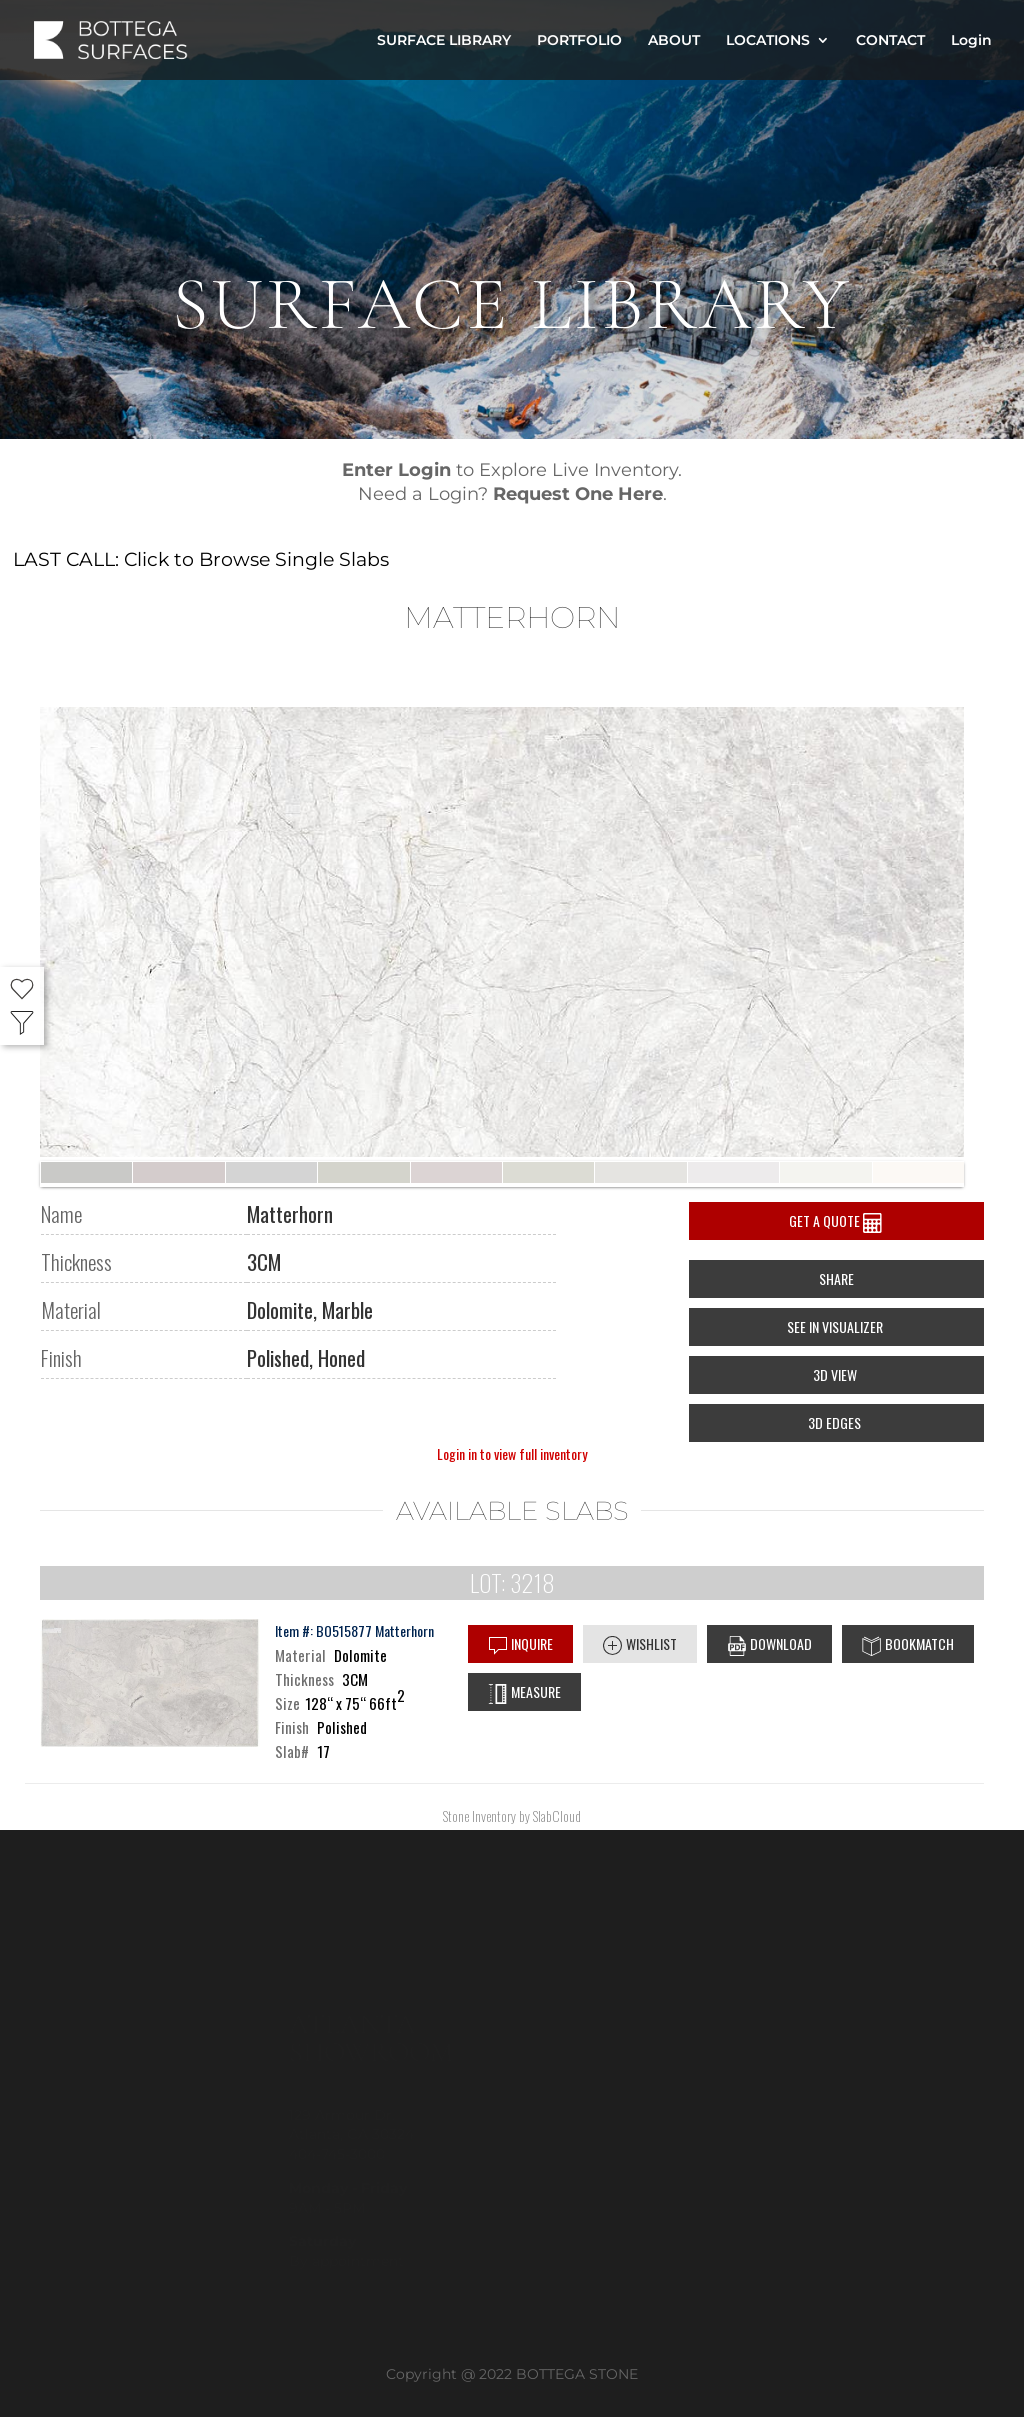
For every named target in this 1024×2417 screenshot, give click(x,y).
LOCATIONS (768, 41)
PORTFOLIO (579, 41)
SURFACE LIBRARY (444, 41)
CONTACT (890, 41)
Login (971, 41)
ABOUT (674, 41)
